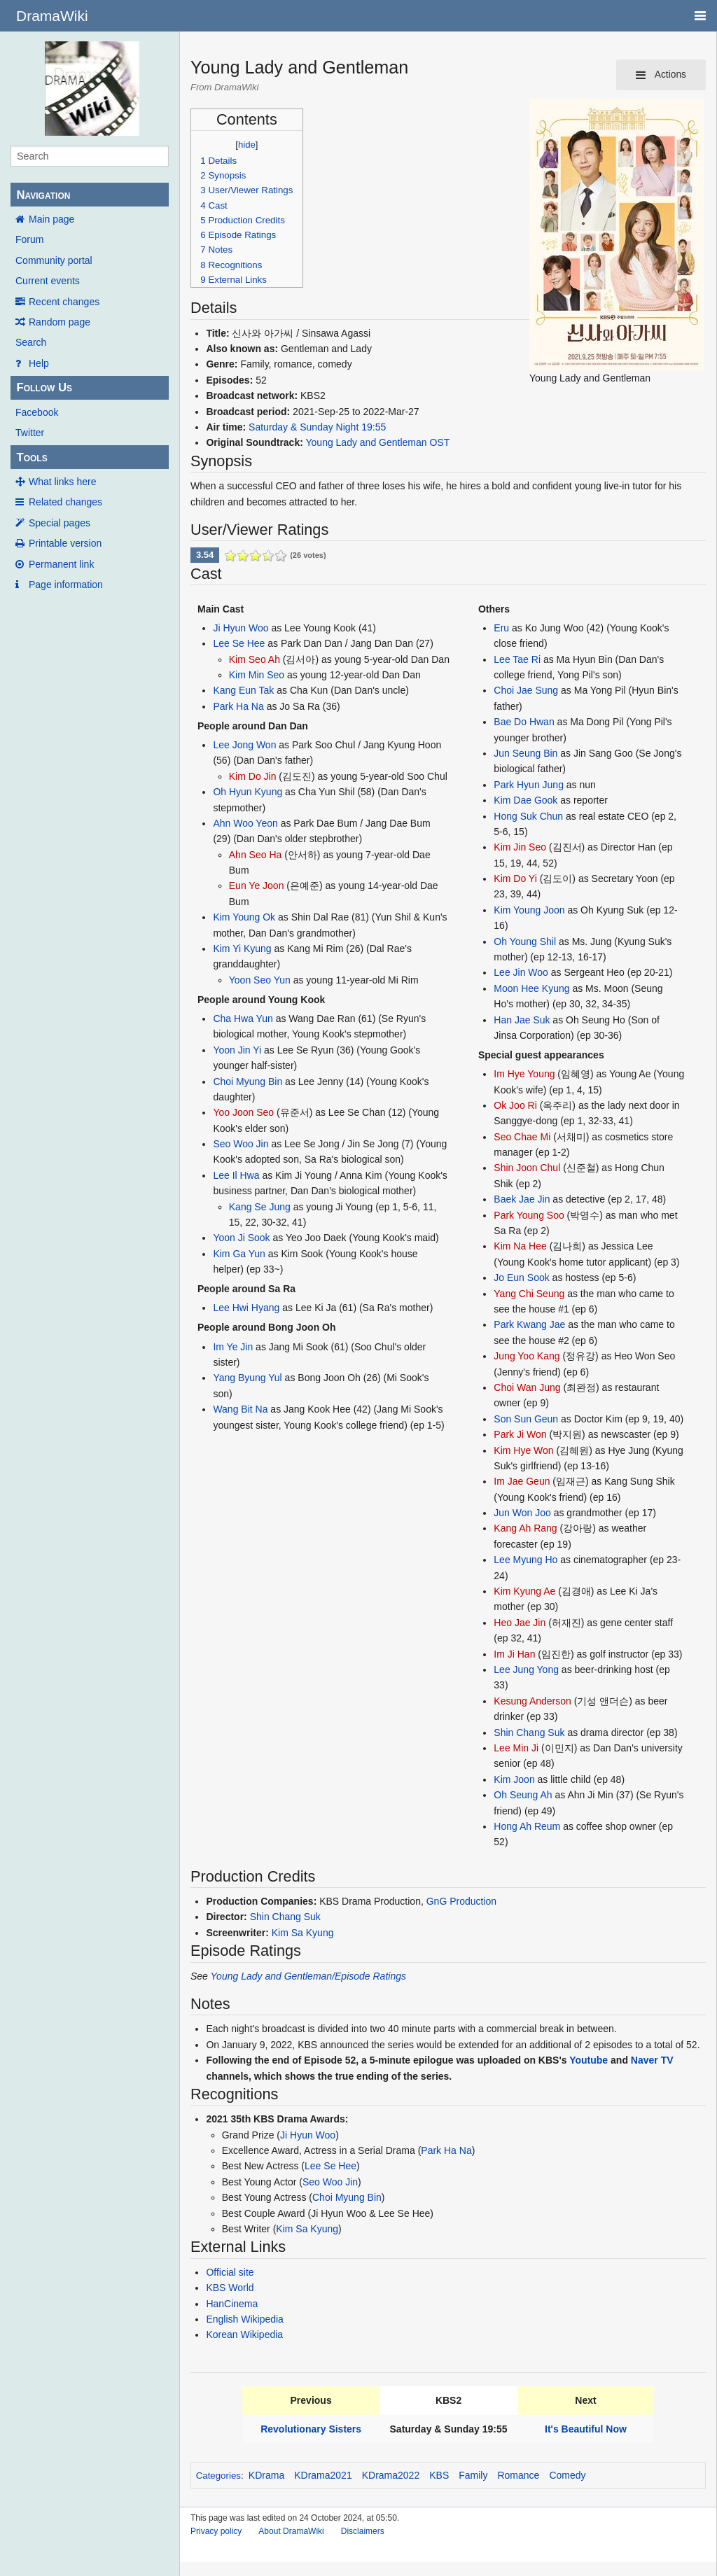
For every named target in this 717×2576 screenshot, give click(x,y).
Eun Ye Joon (256, 885)
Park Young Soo (529, 1215)
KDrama (266, 2475)
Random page (59, 322)
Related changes (65, 501)
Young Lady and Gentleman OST (378, 442)
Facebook (36, 412)
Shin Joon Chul (527, 1167)
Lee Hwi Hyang (246, 1307)
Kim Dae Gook (525, 800)
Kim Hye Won (523, 1450)
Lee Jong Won (244, 744)
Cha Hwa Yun (242, 1018)
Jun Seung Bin (525, 753)
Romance (518, 2475)
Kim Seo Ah (254, 659)
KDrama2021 (323, 2475)
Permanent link (61, 564)
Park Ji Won (520, 1434)
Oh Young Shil (525, 941)
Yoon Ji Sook (241, 1237)
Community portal (53, 260)
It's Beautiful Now (586, 2429)
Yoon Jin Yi (237, 1050)
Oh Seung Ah (523, 1794)
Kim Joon (514, 1779)
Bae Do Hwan (524, 721)
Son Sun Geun (526, 1418)
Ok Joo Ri (515, 1105)
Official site (229, 2272)
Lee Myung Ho (525, 1559)
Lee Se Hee (239, 643)
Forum (29, 239)
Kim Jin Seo (520, 847)
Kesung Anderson (532, 1701)
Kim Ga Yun (239, 1253)
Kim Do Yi (515, 878)
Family (473, 2475)
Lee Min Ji (516, 1748)
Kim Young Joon (529, 910)
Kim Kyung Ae (524, 1591)
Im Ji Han (514, 1654)
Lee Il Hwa (236, 1175)
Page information (66, 584)
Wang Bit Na (240, 1409)
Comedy (567, 2475)
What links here (62, 481)
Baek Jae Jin (522, 1199)
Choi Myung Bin (247, 1081)
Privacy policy (216, 2531)
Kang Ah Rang (525, 1528)
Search (30, 342)
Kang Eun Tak (243, 690)
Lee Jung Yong (526, 1669)
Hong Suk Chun (528, 816)
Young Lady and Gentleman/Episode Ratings (308, 1976)
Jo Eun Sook (521, 1277)
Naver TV (652, 2060)
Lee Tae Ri (517, 659)
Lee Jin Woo (521, 972)
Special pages (59, 522)
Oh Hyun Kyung (247, 791)
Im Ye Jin (233, 1346)
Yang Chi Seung (529, 1293)
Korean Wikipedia (244, 2334)
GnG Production (461, 1901)
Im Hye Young (524, 1073)
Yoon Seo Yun (260, 980)
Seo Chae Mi (522, 1136)
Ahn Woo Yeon (245, 823)
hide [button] (247, 144)
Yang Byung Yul (247, 1377)
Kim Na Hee (520, 1246)
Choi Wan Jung (527, 1387)
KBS (439, 2475)
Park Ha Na (238, 706)
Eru (501, 628)
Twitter (29, 432)
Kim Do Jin (253, 776)
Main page (51, 219)
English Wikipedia (245, 2319)
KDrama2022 (391, 2475)
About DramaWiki (290, 2531)
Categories (218, 2475)
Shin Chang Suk (529, 1732)
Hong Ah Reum (527, 1826)
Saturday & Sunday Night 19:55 (317, 427)
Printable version (65, 543)
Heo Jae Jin (519, 1622)
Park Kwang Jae (529, 1324)
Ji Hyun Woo (240, 628)
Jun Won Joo (522, 1512)
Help (39, 363)
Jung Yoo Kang (526, 1356)
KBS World (229, 2287)
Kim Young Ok (244, 917)
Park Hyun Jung (529, 784)
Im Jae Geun (522, 1481)
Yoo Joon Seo (243, 1112)
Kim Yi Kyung (242, 948)
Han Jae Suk (522, 1020)
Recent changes (64, 301)
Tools (31, 457)
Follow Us (44, 387)
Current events (47, 280)
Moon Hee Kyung (531, 988)
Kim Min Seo (256, 674)
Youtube (588, 2060)
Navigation (43, 195)
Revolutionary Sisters (310, 2429)
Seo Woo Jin (240, 1143)
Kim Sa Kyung (303, 1932)
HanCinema (232, 2303)
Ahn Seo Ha (255, 854)
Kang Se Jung (260, 1206)
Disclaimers (362, 2531)
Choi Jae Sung (526, 690)
